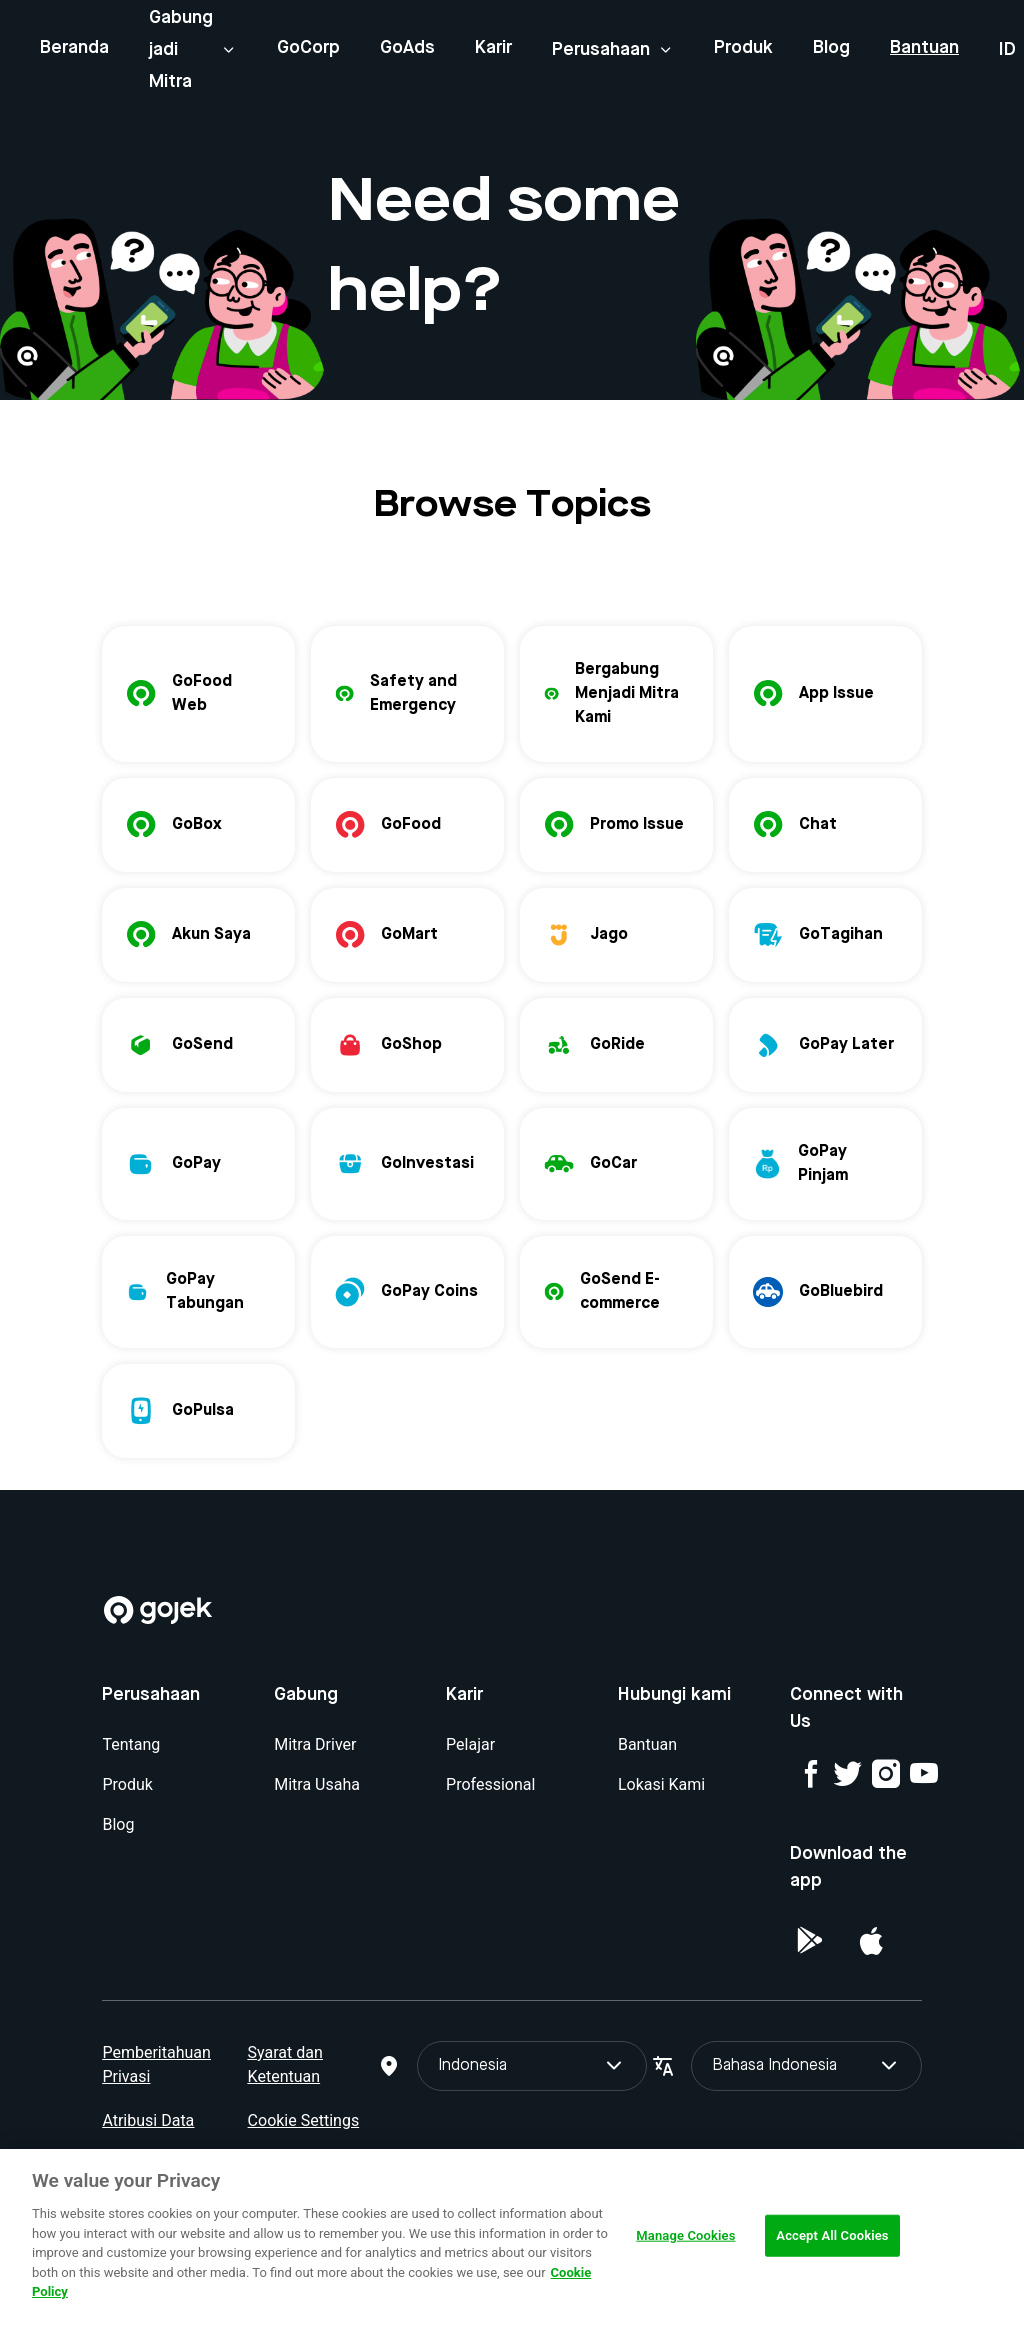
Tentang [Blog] (131, 1744)
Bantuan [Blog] (647, 1744)
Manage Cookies (685, 2235)
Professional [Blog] (490, 1784)
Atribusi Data (148, 2120)
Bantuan (924, 48)
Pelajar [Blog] (470, 1744)
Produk (743, 48)
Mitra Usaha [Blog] (317, 1784)
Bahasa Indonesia (806, 2066)
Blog (831, 48)
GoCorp (308, 48)
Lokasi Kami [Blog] (661, 1784)
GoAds (407, 48)
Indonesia (532, 2066)
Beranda (74, 48)
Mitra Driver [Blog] (315, 1744)
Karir (493, 48)
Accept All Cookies (832, 2235)
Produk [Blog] (127, 1784)
